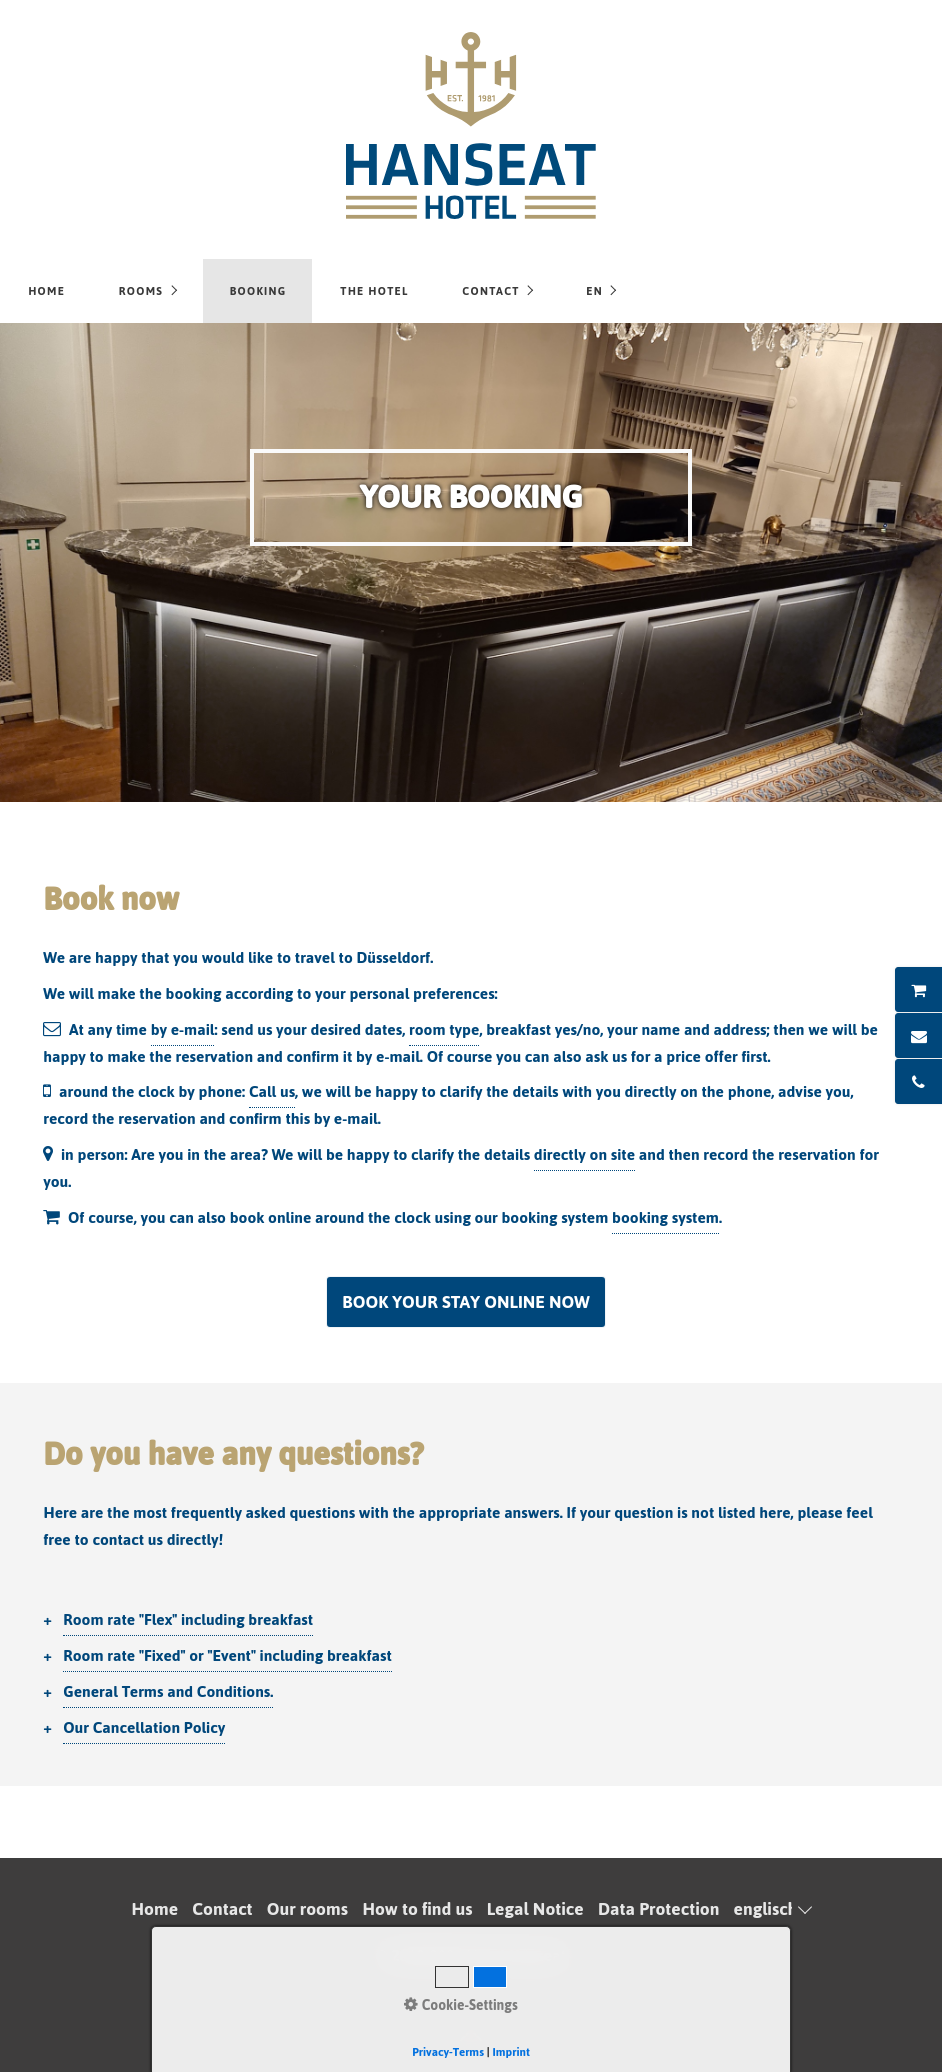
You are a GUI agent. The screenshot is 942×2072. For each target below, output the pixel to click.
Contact (490, 291)
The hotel (374, 291)
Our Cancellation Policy (144, 1727)
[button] (465, 1302)
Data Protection (658, 1909)
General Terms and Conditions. (168, 1691)
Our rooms (307, 1909)
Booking (258, 291)
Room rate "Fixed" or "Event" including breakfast (227, 1655)
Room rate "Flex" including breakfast (188, 1619)
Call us (272, 1091)
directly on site (584, 1154)
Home (46, 291)
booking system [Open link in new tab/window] (665, 1217)
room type (444, 1029)
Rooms (141, 291)
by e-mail (183, 1029)
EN (594, 291)
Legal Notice (535, 1909)
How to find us (417, 1909)
